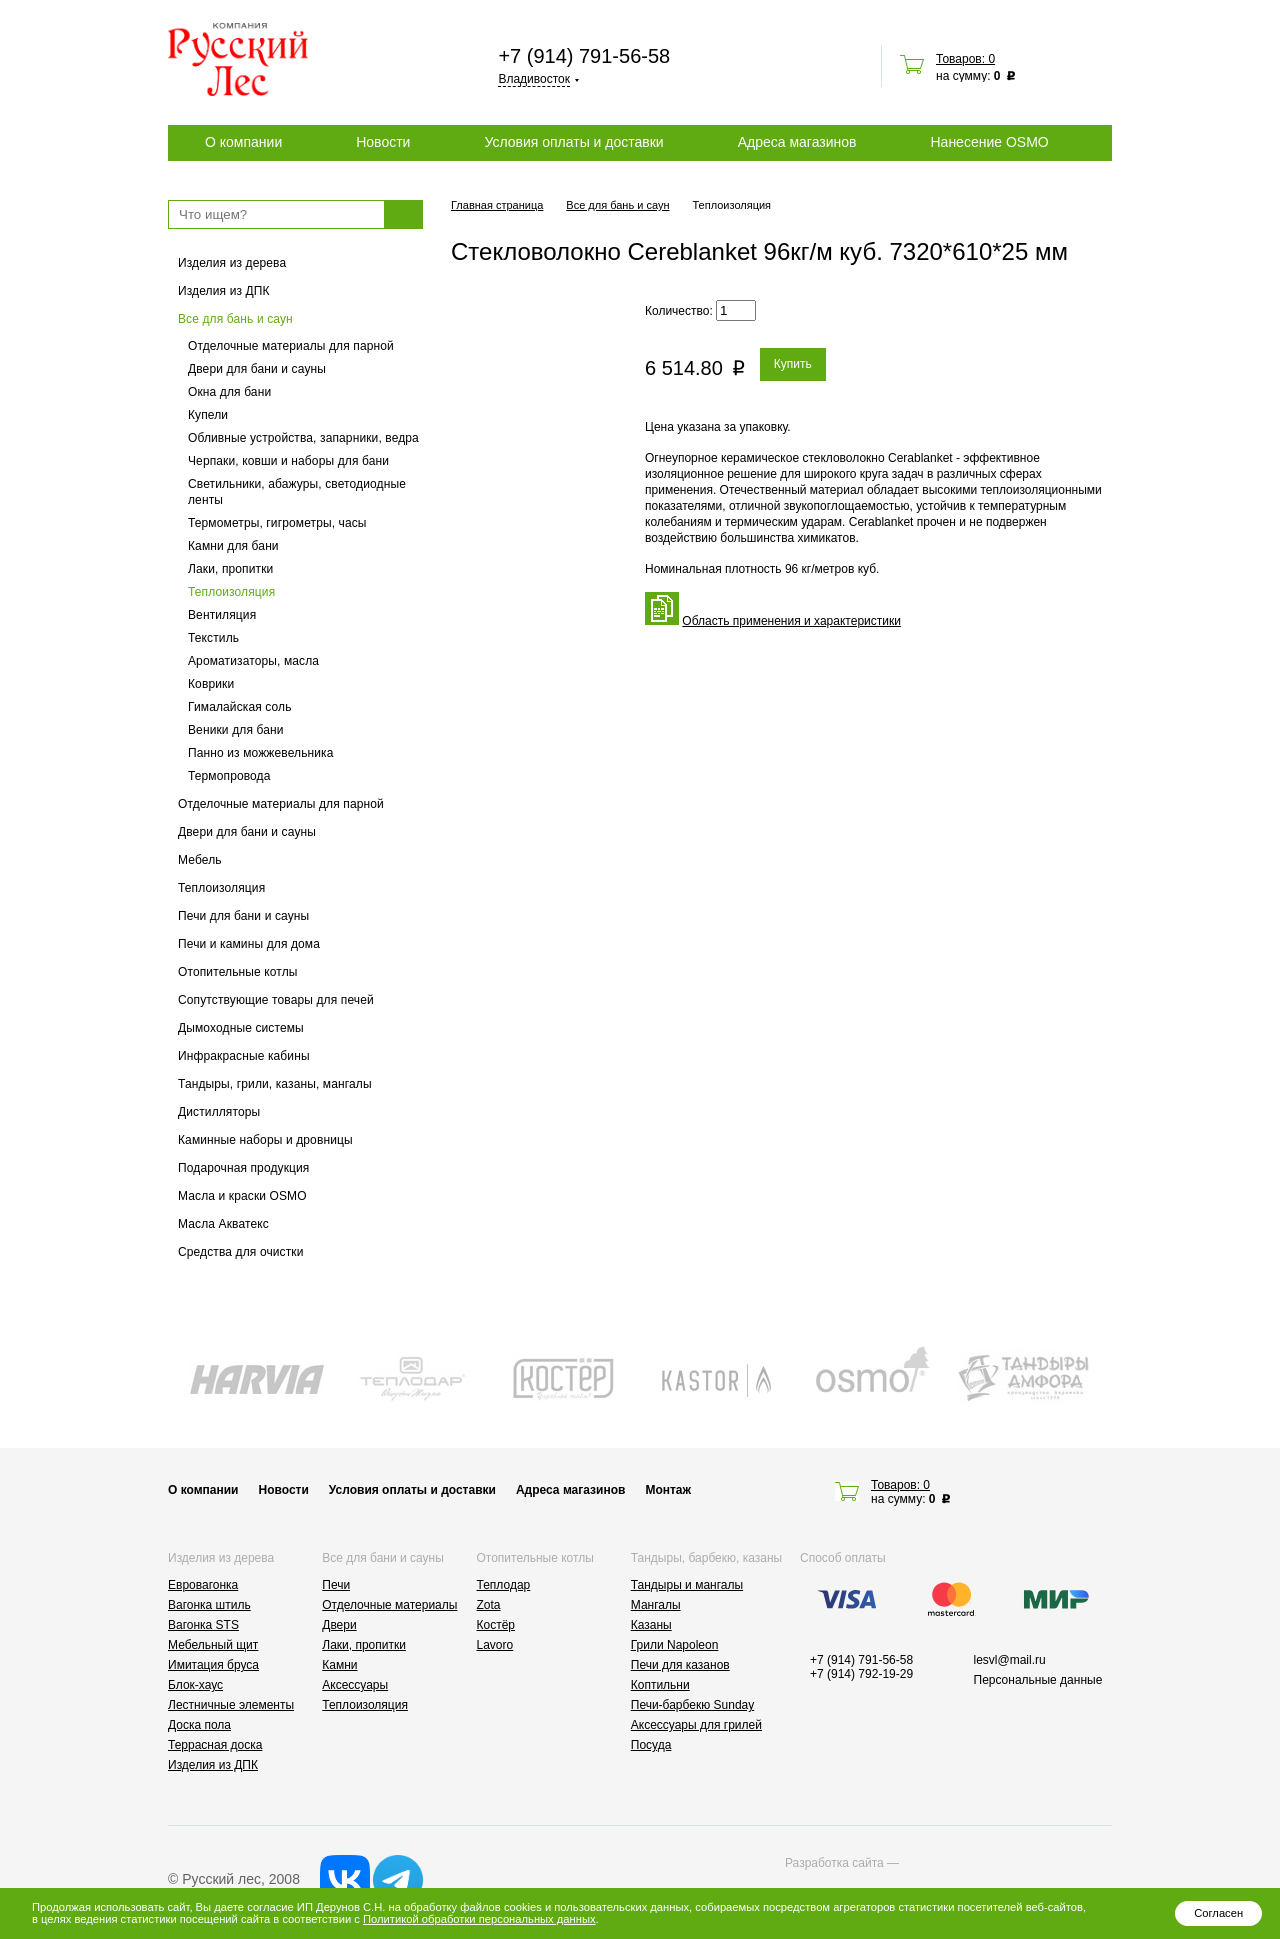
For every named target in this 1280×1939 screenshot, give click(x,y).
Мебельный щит (213, 1645)
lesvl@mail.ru (1010, 1660)
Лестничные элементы (231, 1705)
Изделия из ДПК (224, 291)
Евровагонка (203, 1585)
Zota (489, 1605)
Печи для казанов (680, 1665)
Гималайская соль (240, 707)
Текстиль (213, 638)
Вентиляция (222, 615)
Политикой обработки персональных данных (479, 1919)
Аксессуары (355, 1685)
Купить (793, 364)
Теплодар (504, 1585)
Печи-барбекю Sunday (693, 1705)
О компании (243, 142)
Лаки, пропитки (230, 569)
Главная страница (497, 205)
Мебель (200, 860)
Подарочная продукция (244, 1168)
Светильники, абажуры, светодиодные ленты (297, 492)
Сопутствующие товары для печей (276, 1000)
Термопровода (229, 776)
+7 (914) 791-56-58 (584, 56)
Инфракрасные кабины (244, 1056)
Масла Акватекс (223, 1224)
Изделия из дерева (232, 263)
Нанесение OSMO (989, 142)
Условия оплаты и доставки (573, 142)
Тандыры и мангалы (687, 1585)
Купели (208, 415)
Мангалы (656, 1605)
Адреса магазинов (797, 142)
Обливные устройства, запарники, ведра (303, 438)
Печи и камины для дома (249, 944)
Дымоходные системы (241, 1028)
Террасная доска (215, 1745)
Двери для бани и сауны (257, 369)
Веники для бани (236, 730)
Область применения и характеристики (791, 621)
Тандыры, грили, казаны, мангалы (275, 1084)
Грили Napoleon (675, 1645)
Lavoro (495, 1645)
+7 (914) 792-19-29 (861, 1674)
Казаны (651, 1625)
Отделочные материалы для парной (291, 346)
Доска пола (199, 1725)
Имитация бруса (213, 1665)
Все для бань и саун (235, 319)
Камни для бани (233, 546)
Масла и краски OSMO (242, 1196)
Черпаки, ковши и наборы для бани (288, 461)
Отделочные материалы (389, 1605)
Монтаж (668, 1490)
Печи (336, 1585)
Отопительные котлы (238, 972)
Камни (339, 1665)
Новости (383, 142)
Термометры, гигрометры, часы (277, 523)
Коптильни (660, 1685)
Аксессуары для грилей (696, 1725)
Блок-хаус (195, 1685)
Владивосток (534, 79)
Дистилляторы (219, 1112)
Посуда (651, 1745)
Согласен (1218, 1913)
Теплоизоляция (231, 592)
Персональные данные (1038, 1680)
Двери (339, 1625)
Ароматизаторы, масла (253, 661)
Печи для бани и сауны (243, 916)
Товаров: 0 (965, 59)
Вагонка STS (203, 1625)
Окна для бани (229, 392)
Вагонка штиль (209, 1605)
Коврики (211, 684)
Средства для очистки (241, 1252)
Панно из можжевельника (261, 753)
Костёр (496, 1625)
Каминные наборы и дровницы (265, 1140)
